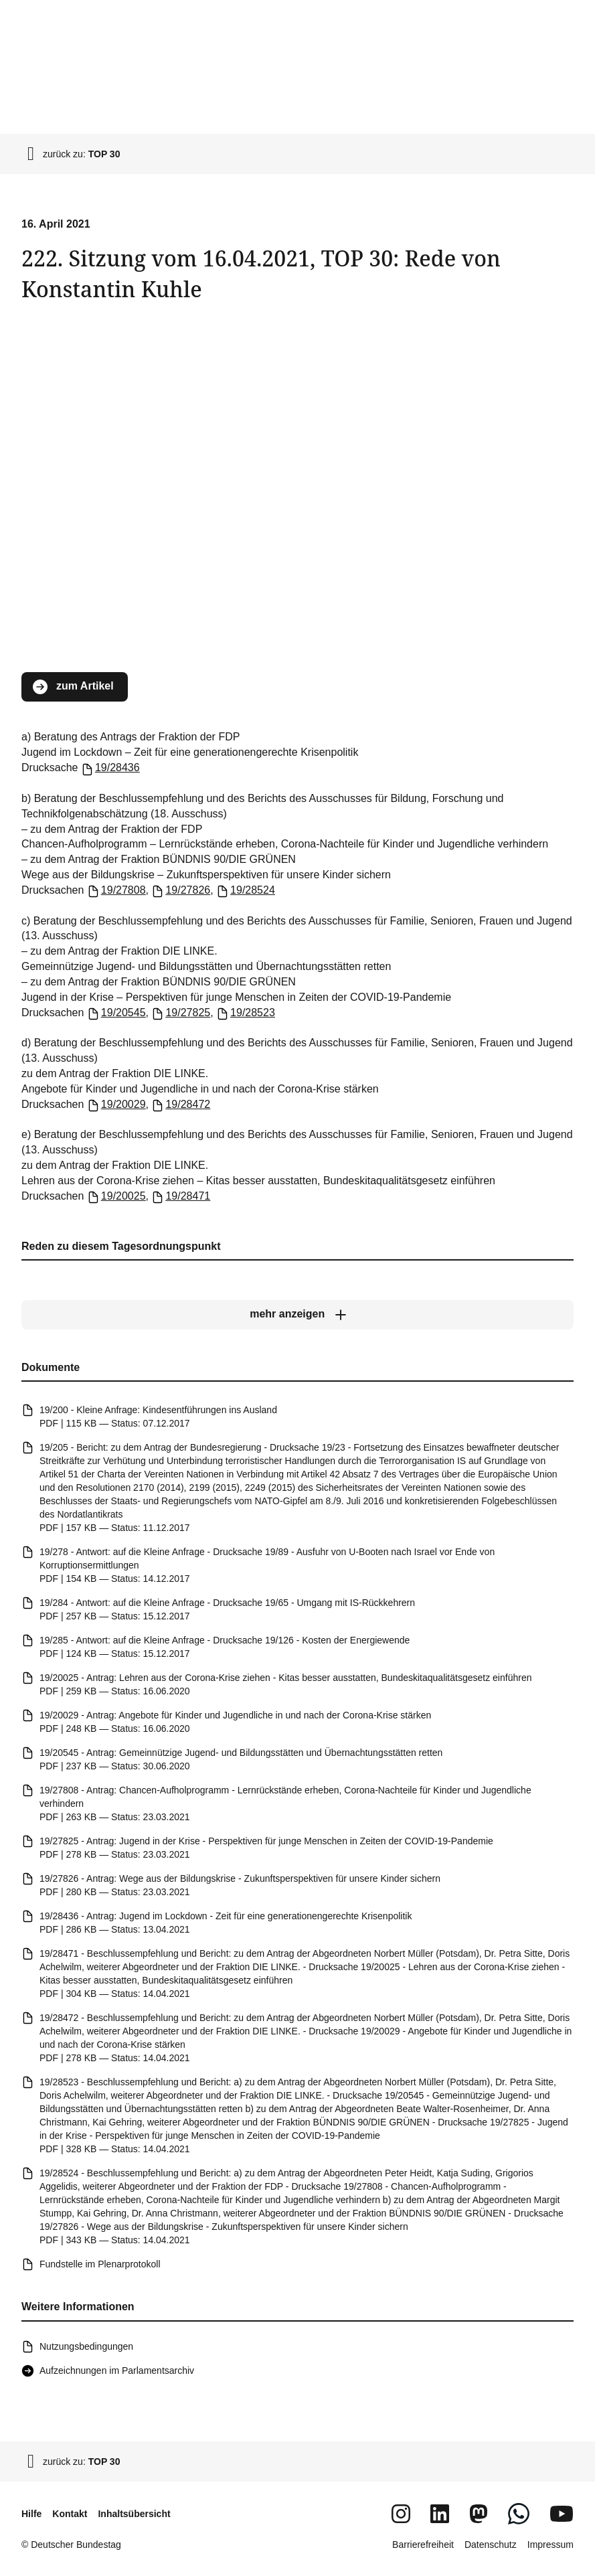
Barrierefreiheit (423, 2544)
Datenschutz (490, 2544)
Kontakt (69, 2513)
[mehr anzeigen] (297, 1315)
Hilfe (31, 2513)
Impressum (550, 2544)
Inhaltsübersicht (134, 2513)
